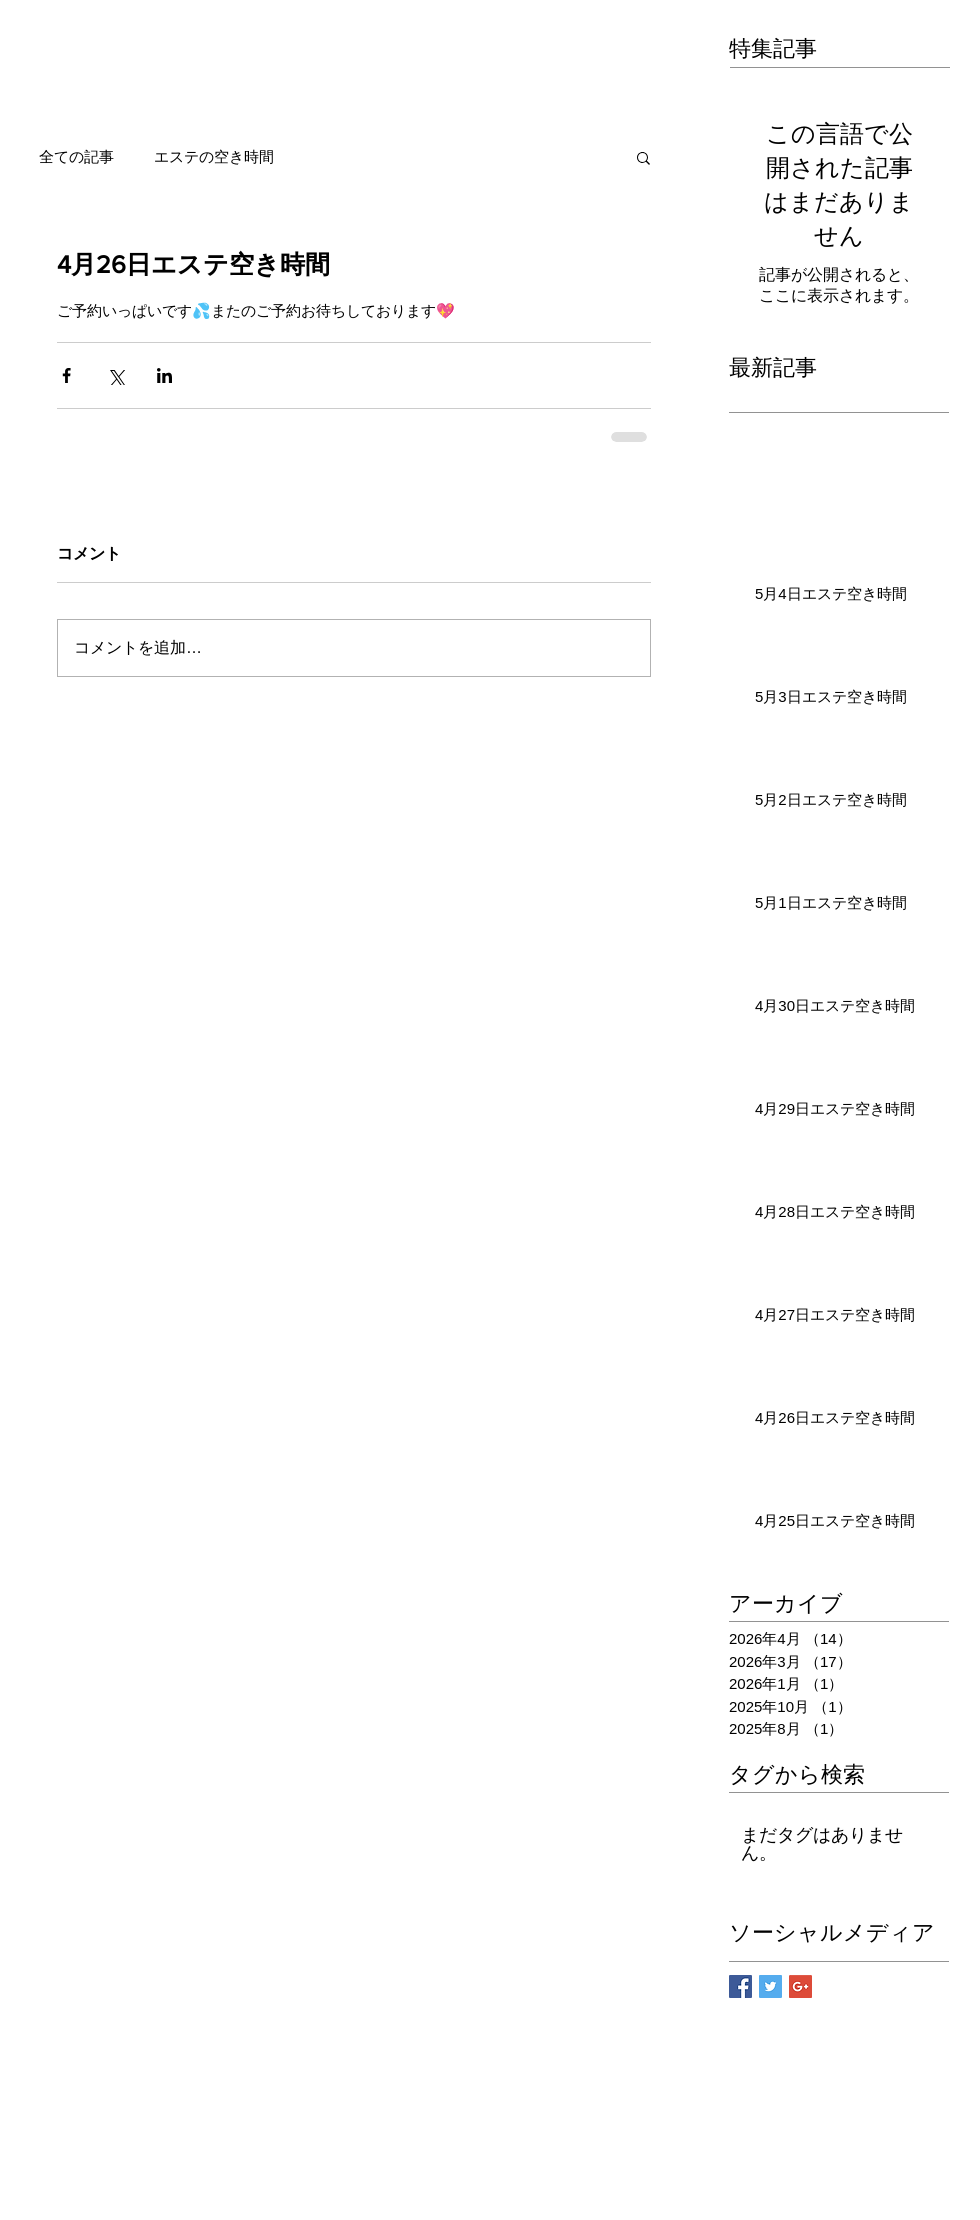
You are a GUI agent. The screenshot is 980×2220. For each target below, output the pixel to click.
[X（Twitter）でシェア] (115, 375)
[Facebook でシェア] (66, 375)
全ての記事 (76, 156)
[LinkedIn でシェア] (164, 375)
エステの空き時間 (214, 156)
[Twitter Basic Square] (770, 1986)
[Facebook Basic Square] (740, 1986)
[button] (643, 157)
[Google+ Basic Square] (800, 1986)
